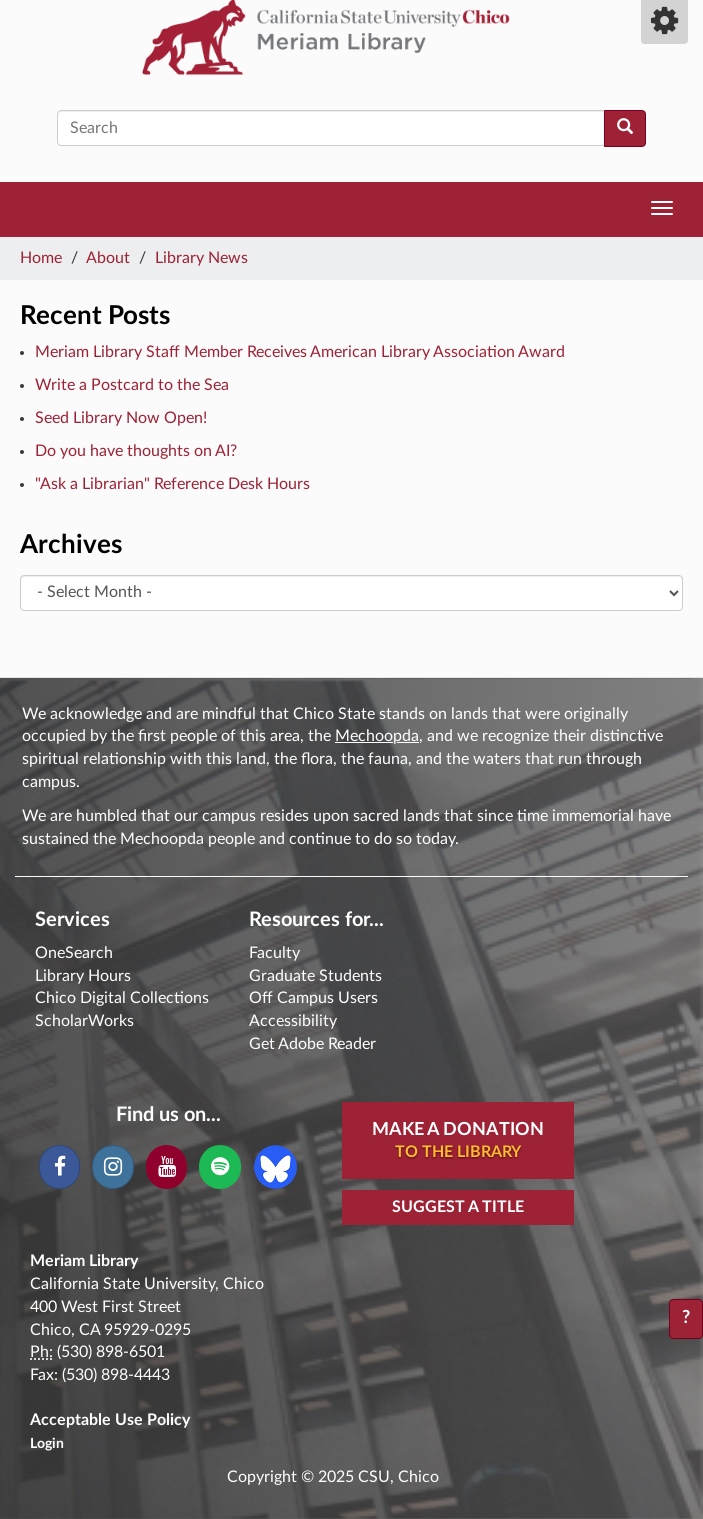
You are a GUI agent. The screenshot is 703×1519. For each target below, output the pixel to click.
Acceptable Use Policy (110, 1420)
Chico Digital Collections (122, 998)
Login (47, 1444)
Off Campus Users (313, 998)
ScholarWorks (84, 1021)
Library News (201, 258)
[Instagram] (112, 1167)
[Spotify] (219, 1167)
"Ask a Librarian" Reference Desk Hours (172, 484)
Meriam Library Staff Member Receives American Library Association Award (300, 352)
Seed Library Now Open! (121, 418)
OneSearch (74, 953)
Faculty (274, 953)
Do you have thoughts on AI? (136, 451)
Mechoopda (377, 736)
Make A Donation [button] (458, 1142)
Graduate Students (315, 976)
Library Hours (83, 976)
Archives (71, 545)
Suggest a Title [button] (458, 1207)
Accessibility (293, 1021)
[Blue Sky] (275, 1166)
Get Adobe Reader (312, 1044)
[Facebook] (59, 1167)
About (108, 258)
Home (41, 258)
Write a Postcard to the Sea (132, 385)
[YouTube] (166, 1167)
